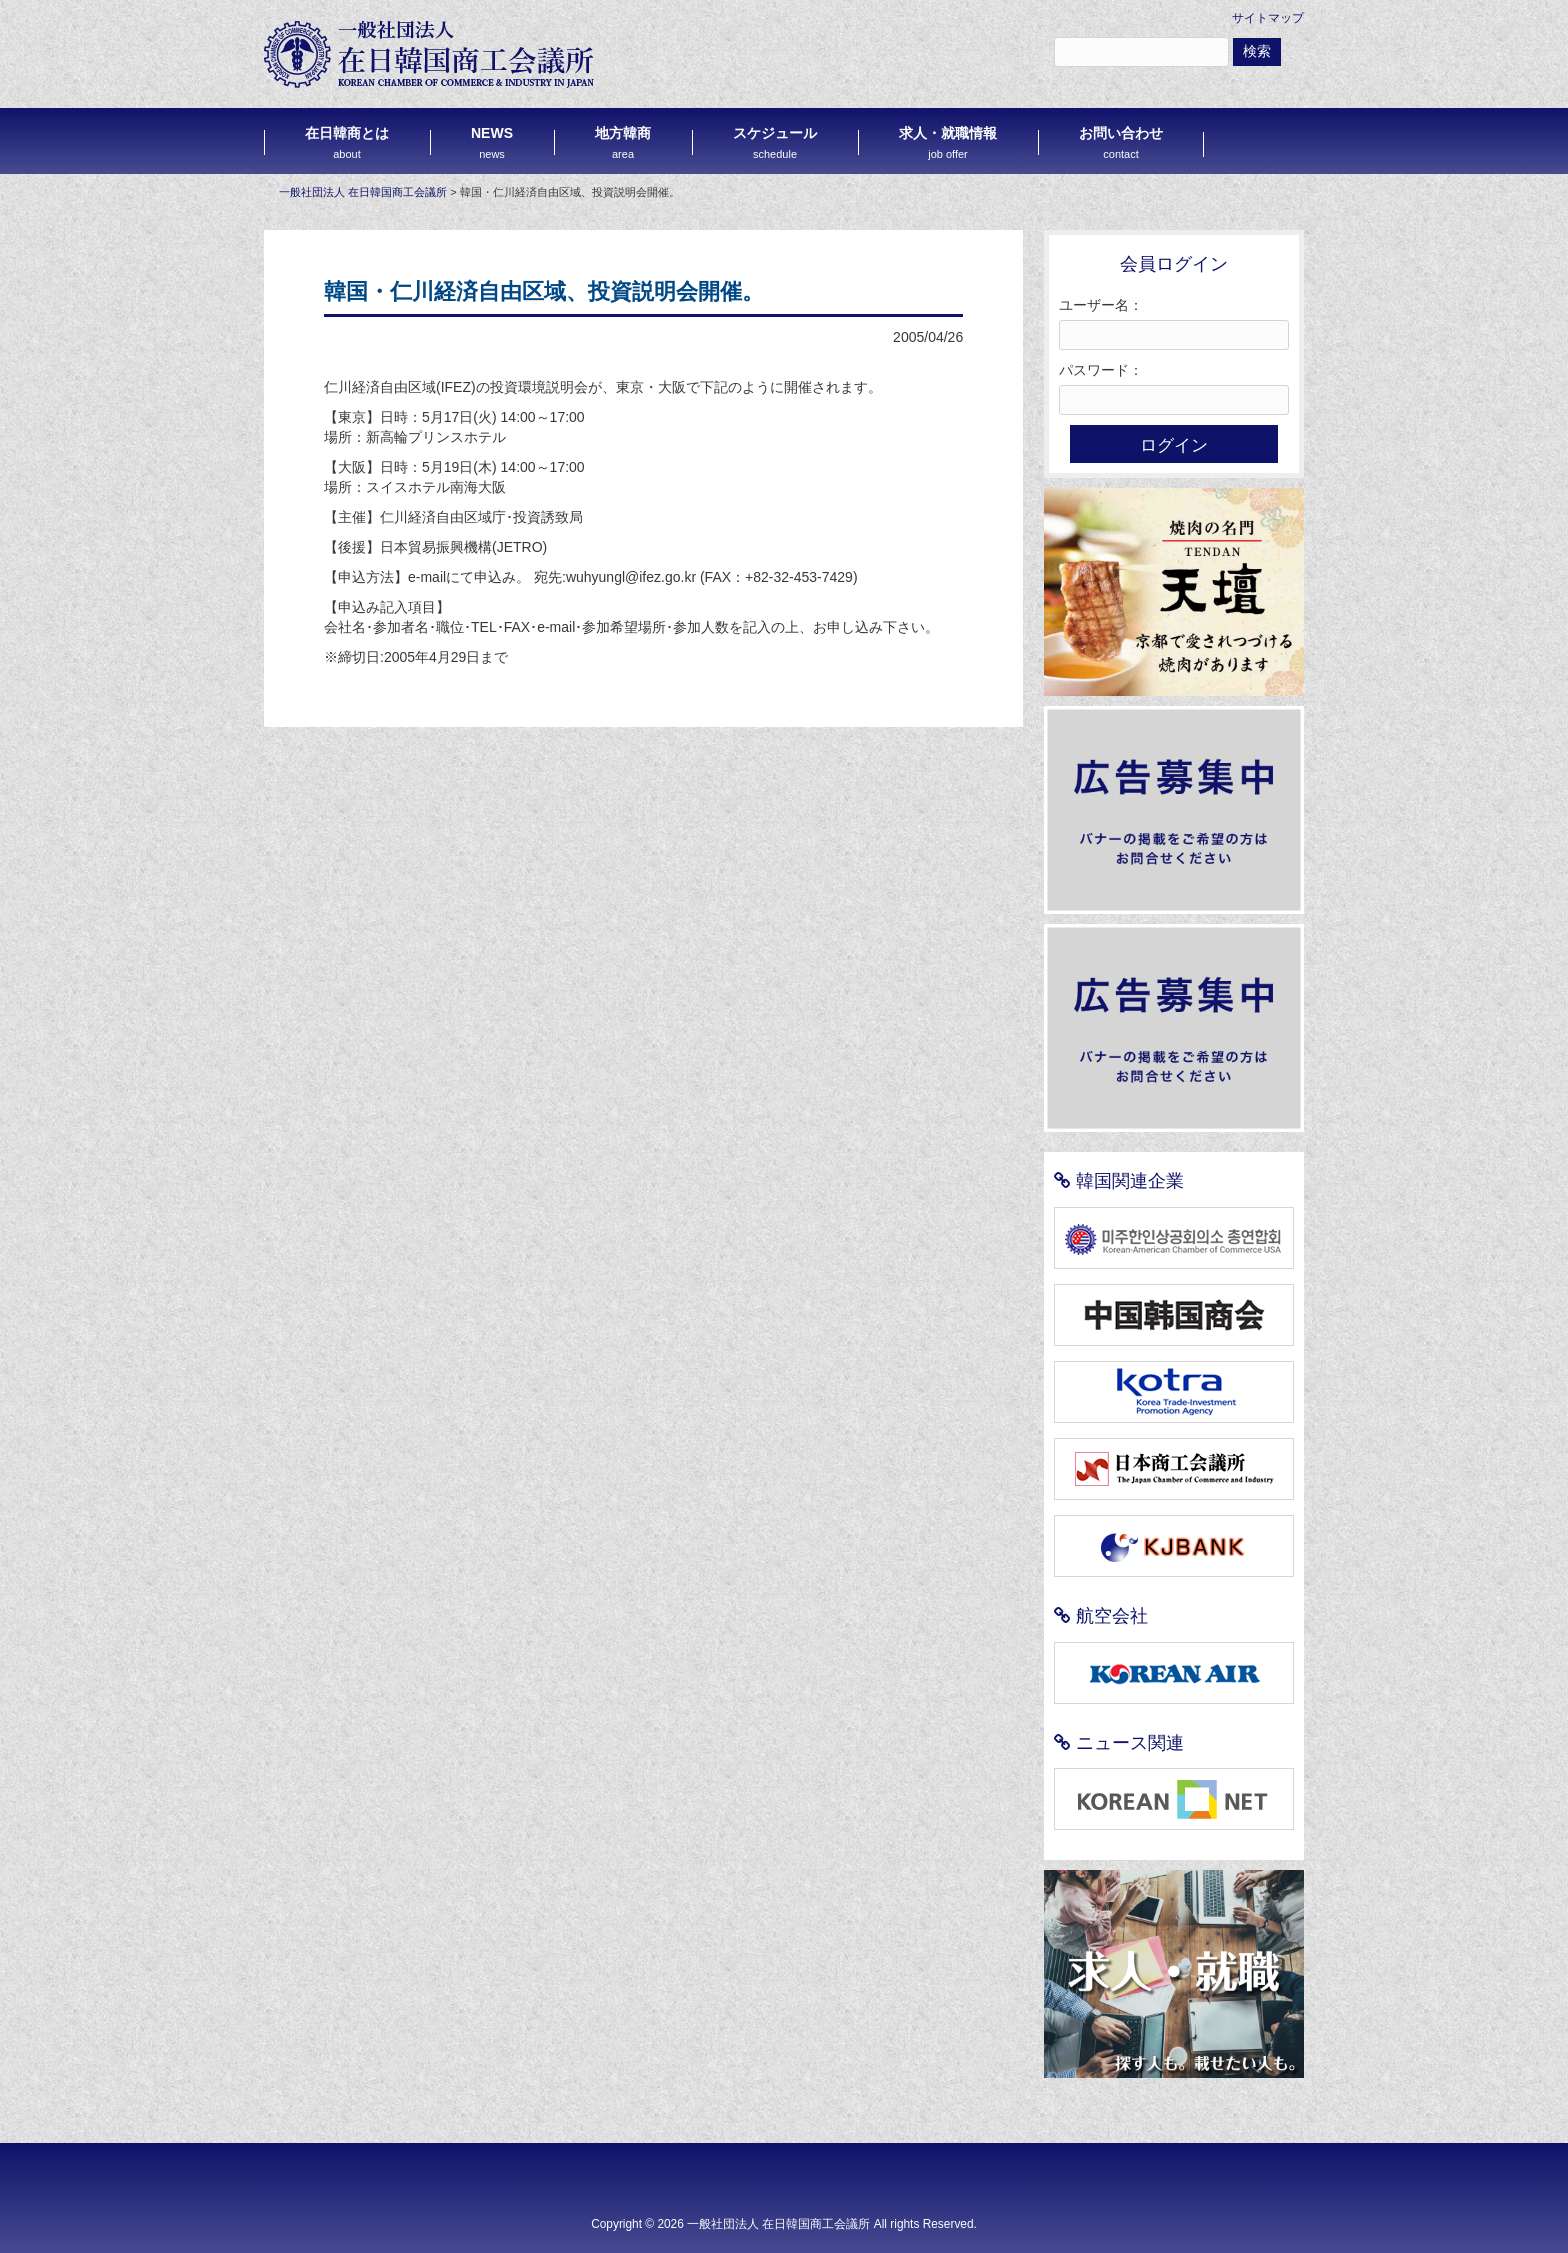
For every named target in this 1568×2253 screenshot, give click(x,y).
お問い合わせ (1121, 142)
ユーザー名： (1101, 305)
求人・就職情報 (948, 142)
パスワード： (1101, 370)
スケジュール (775, 142)
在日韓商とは (347, 142)
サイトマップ (1268, 18)
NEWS (492, 142)
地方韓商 (623, 142)
